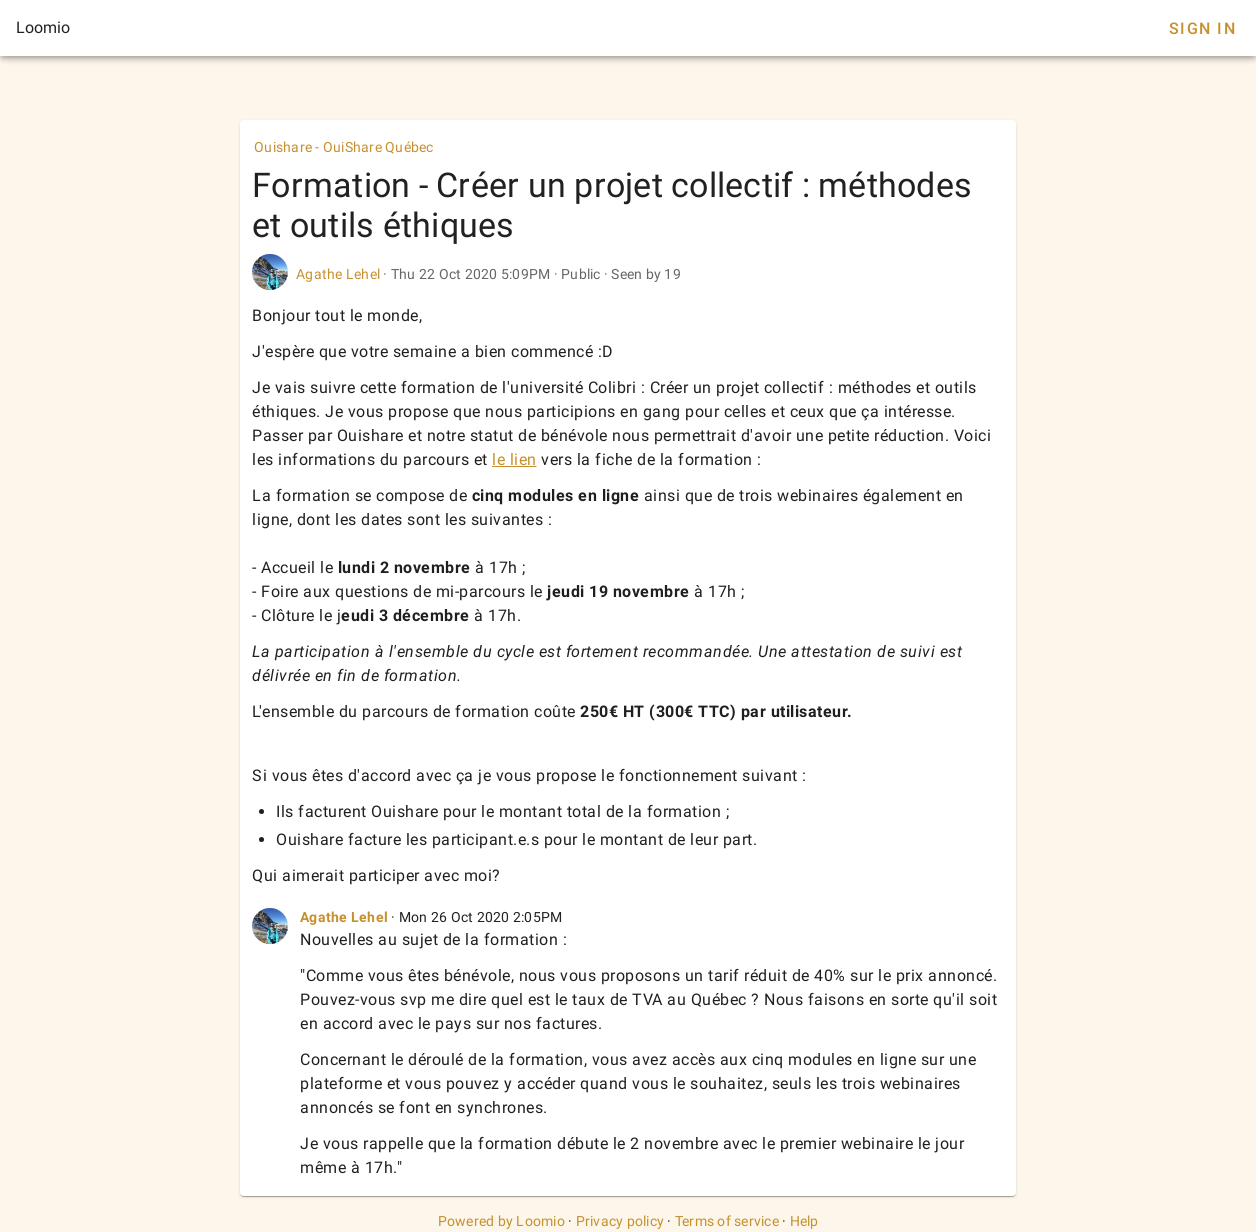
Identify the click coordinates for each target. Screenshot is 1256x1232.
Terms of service (727, 1221)
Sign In (1202, 28)
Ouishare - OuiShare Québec (344, 147)
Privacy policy (620, 1221)
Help (804, 1221)
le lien (514, 459)
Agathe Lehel (338, 274)
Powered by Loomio (501, 1221)
